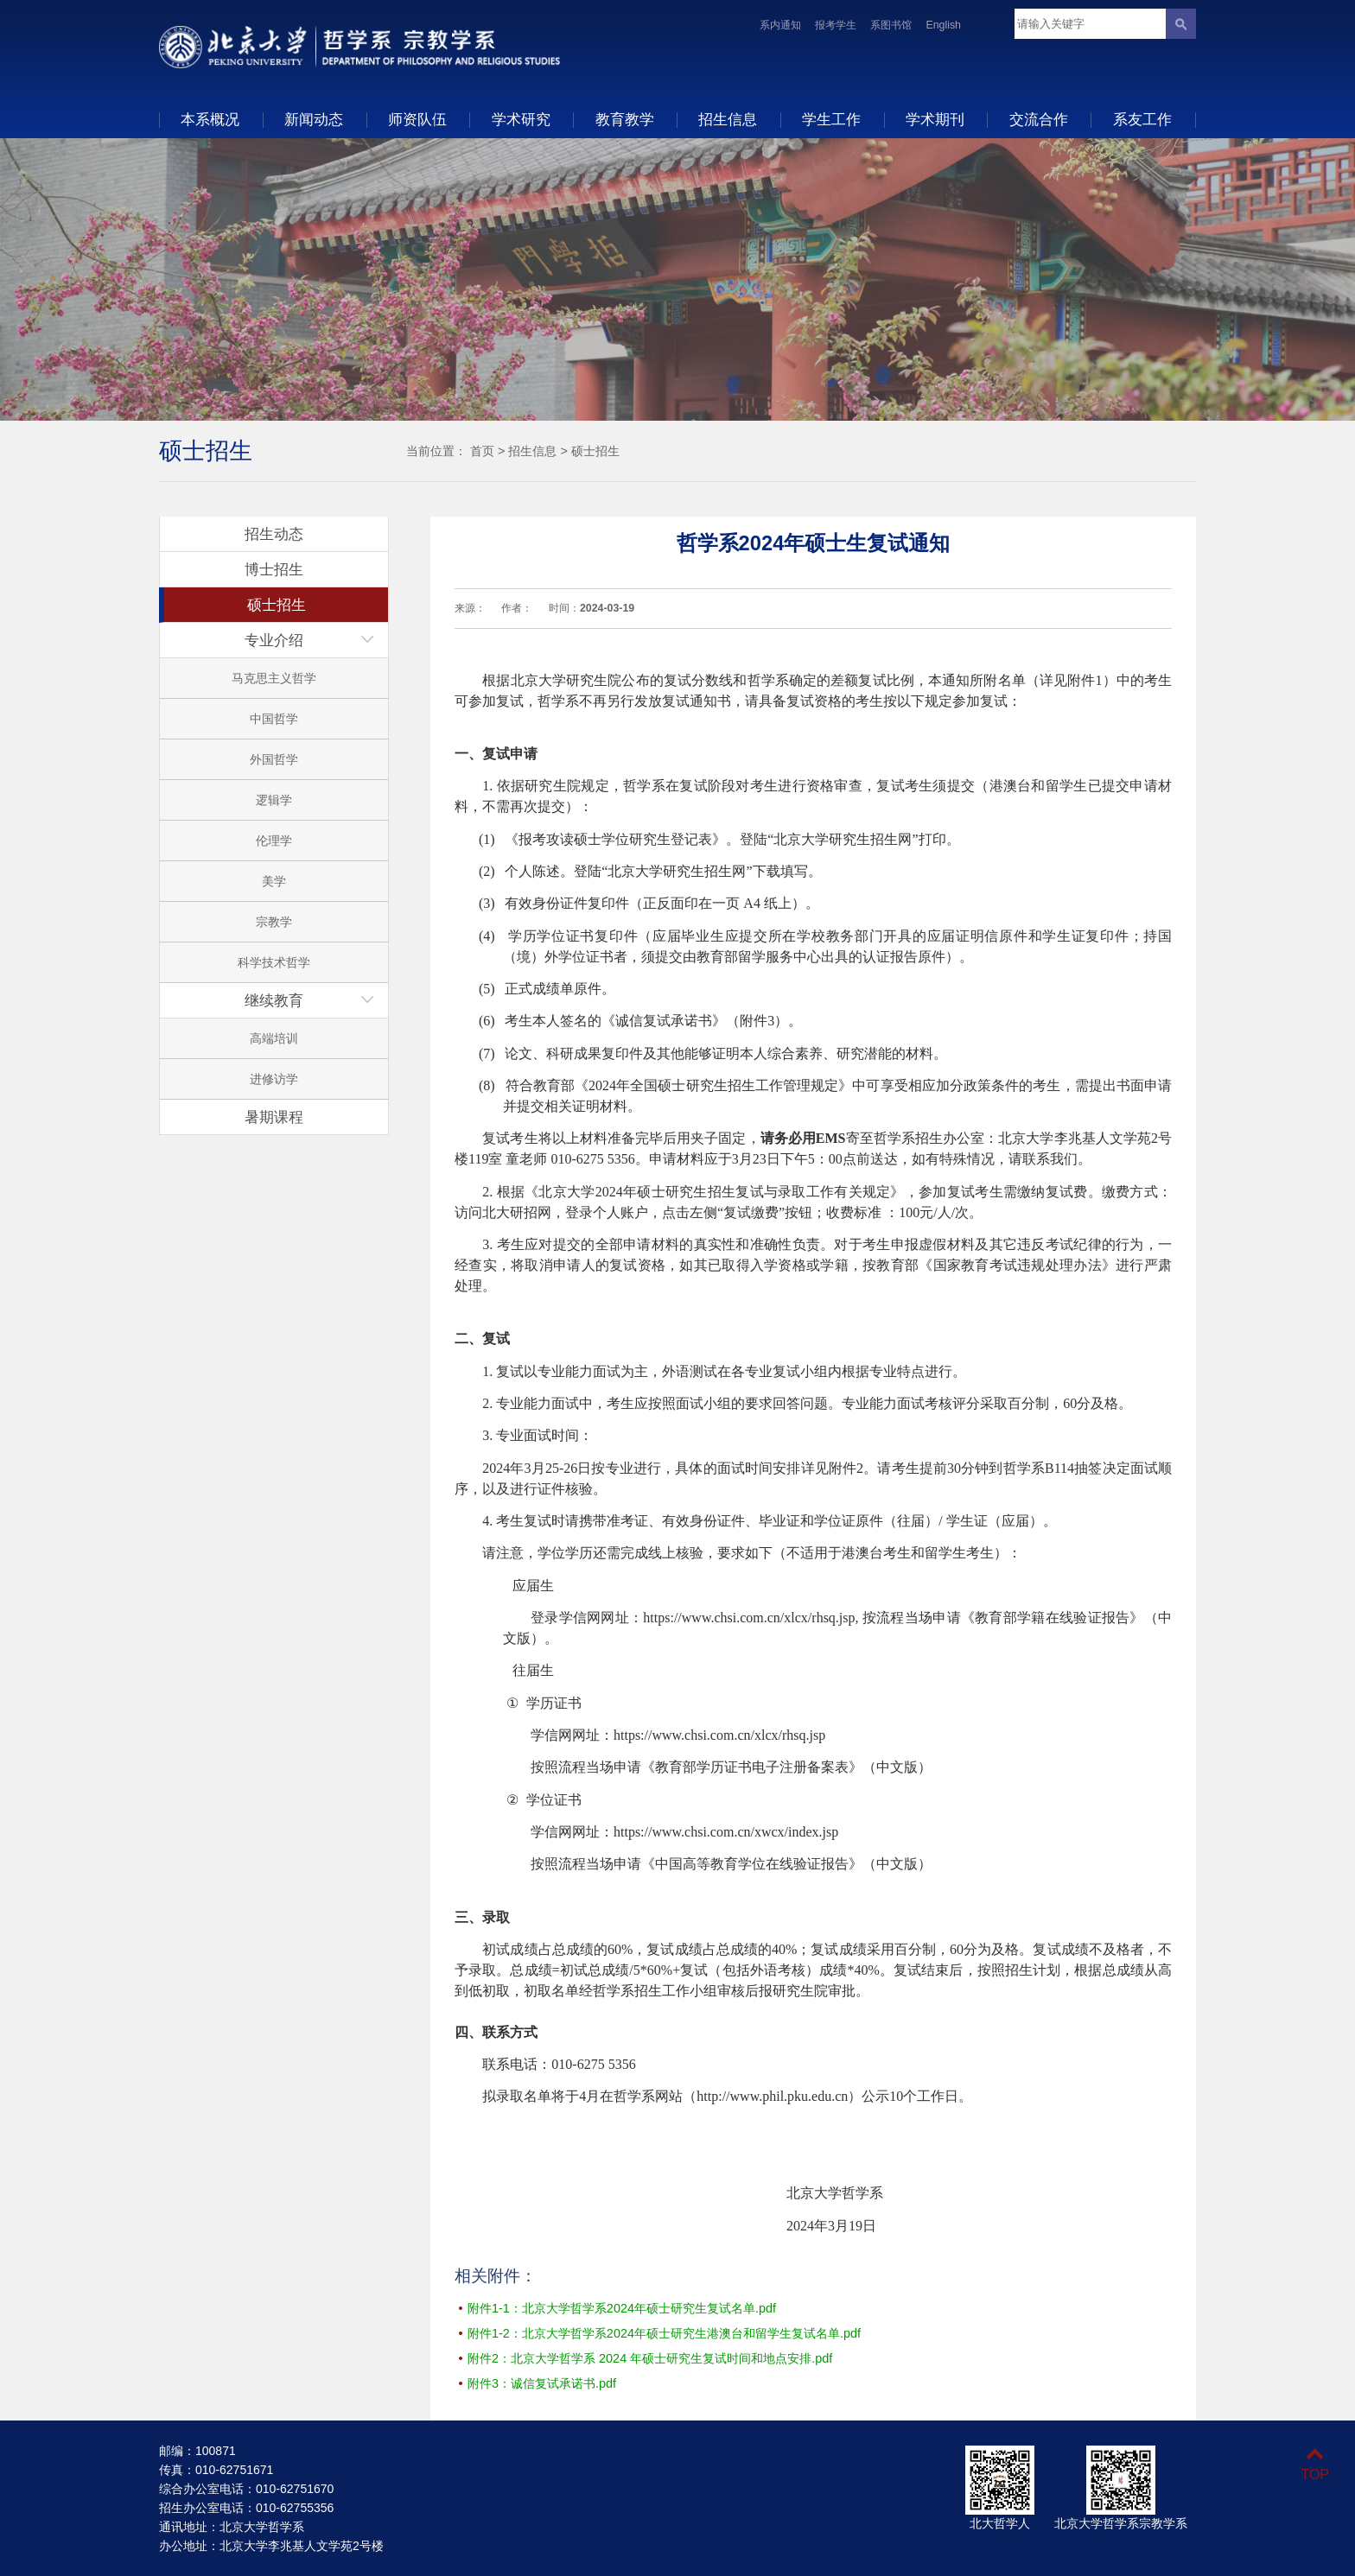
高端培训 (274, 1038)
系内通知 (780, 25)
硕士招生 (595, 451)
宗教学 (274, 922)
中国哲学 (274, 719)
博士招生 (274, 569)
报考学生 (835, 25)
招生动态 (274, 534)
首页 (482, 451)
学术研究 (521, 119)
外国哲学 (274, 759)
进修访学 (274, 1079)
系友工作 (1142, 119)
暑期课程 (274, 1117)
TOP (1315, 2464)
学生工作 (831, 119)
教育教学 (624, 119)
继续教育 (274, 1000)
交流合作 (1038, 119)
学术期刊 (935, 119)
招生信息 (727, 119)
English (943, 25)
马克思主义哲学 (274, 678)
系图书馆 (891, 25)
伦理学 (274, 840)
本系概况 (210, 119)
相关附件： (496, 2276)
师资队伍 (417, 119)
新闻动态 (313, 119)
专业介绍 (274, 640)
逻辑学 (274, 800)
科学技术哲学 (274, 962)
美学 (274, 881)
